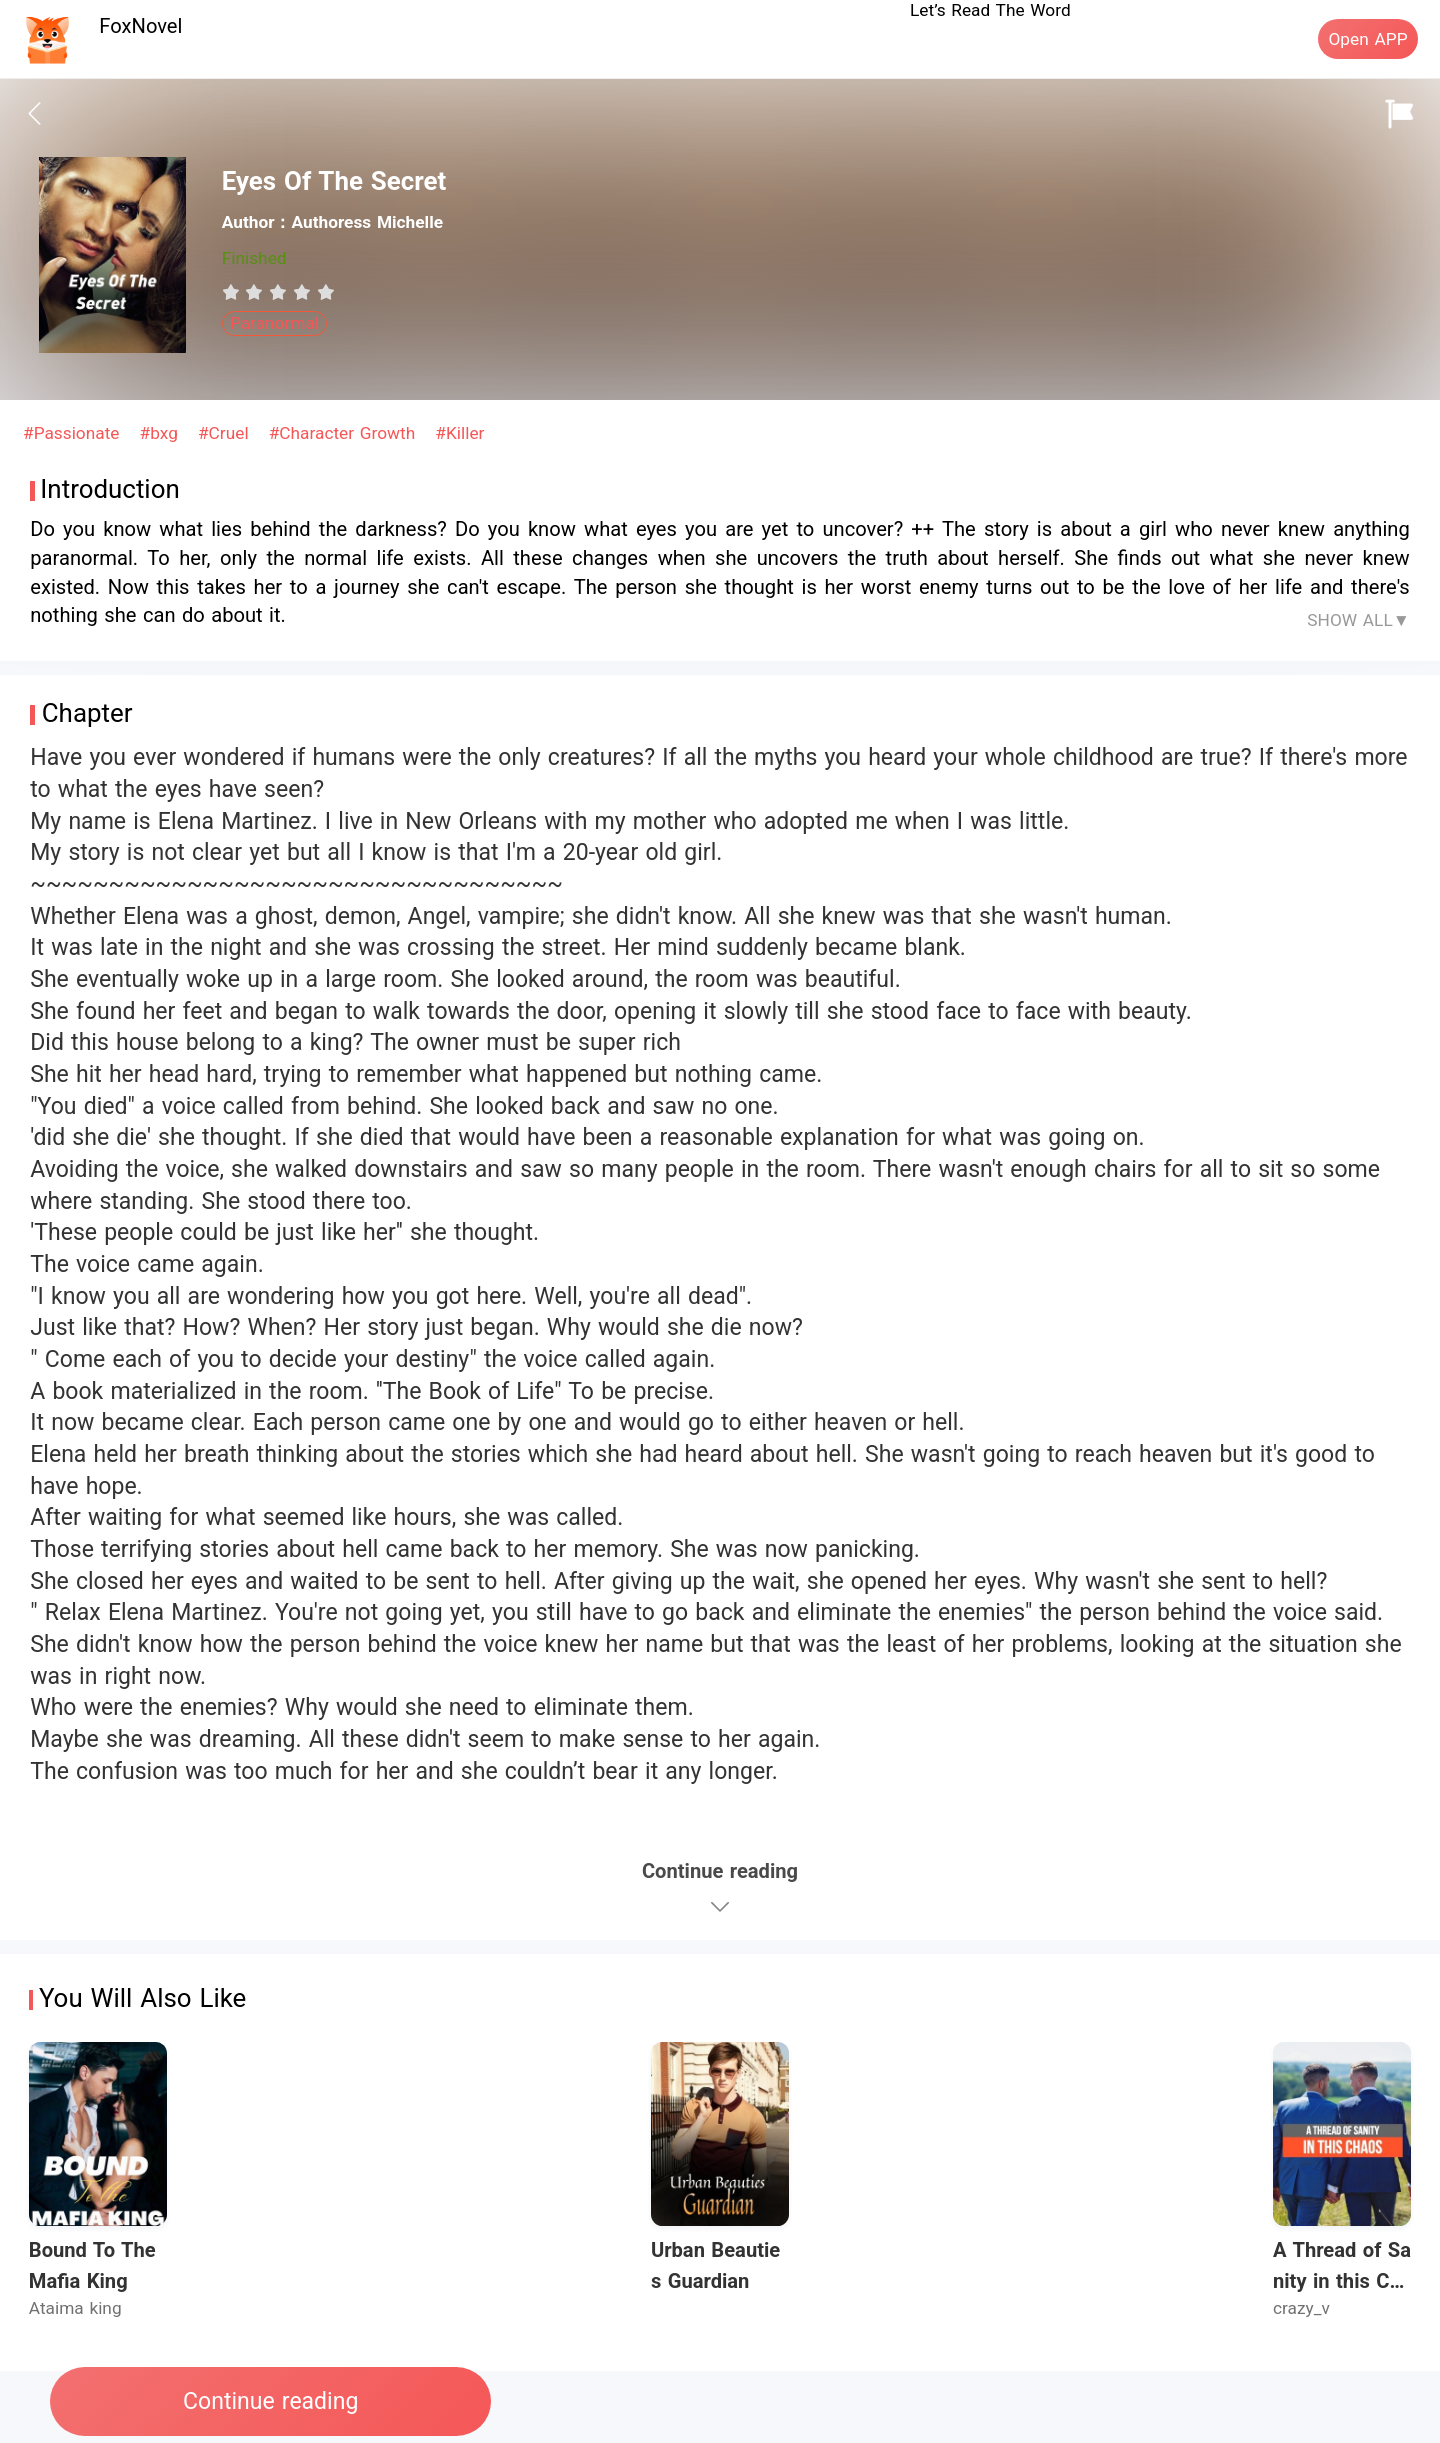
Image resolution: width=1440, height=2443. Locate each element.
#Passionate (74, 433)
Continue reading (270, 2401)
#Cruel (226, 433)
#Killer (459, 433)
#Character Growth (345, 433)
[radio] (234, 292)
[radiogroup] (278, 292)
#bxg (162, 433)
